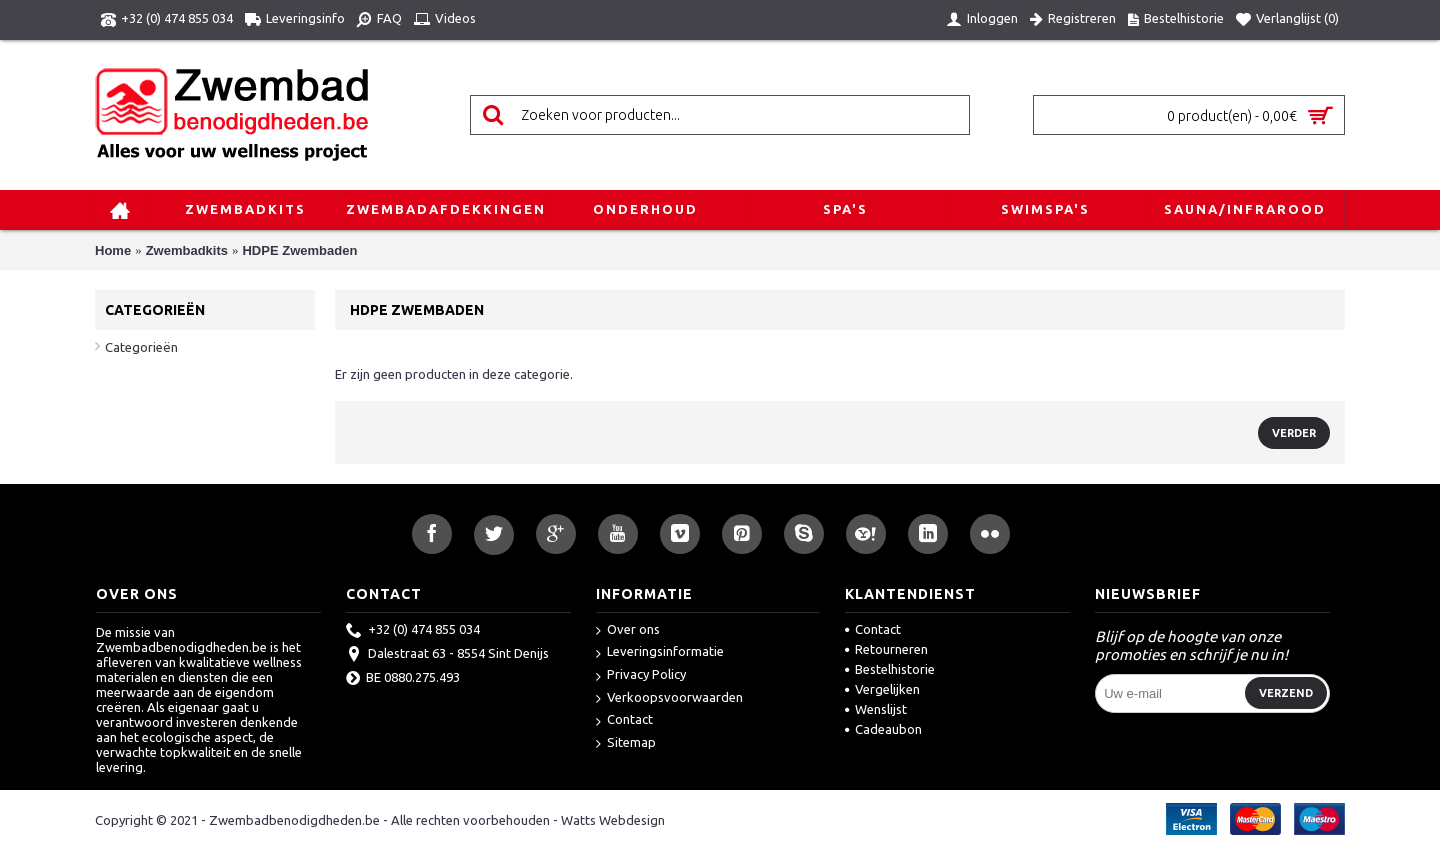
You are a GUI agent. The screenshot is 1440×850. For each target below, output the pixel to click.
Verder (1294, 433)
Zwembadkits (187, 250)
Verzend (1286, 693)
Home (113, 250)
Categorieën (141, 347)
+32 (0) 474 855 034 (413, 631)
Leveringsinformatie (660, 652)
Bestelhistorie (890, 669)
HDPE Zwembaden (299, 250)
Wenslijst (876, 709)
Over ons (628, 630)
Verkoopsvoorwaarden (669, 698)
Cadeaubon (883, 729)
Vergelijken (882, 689)
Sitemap (626, 743)
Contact (624, 720)
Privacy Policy (641, 675)
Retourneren (886, 649)
